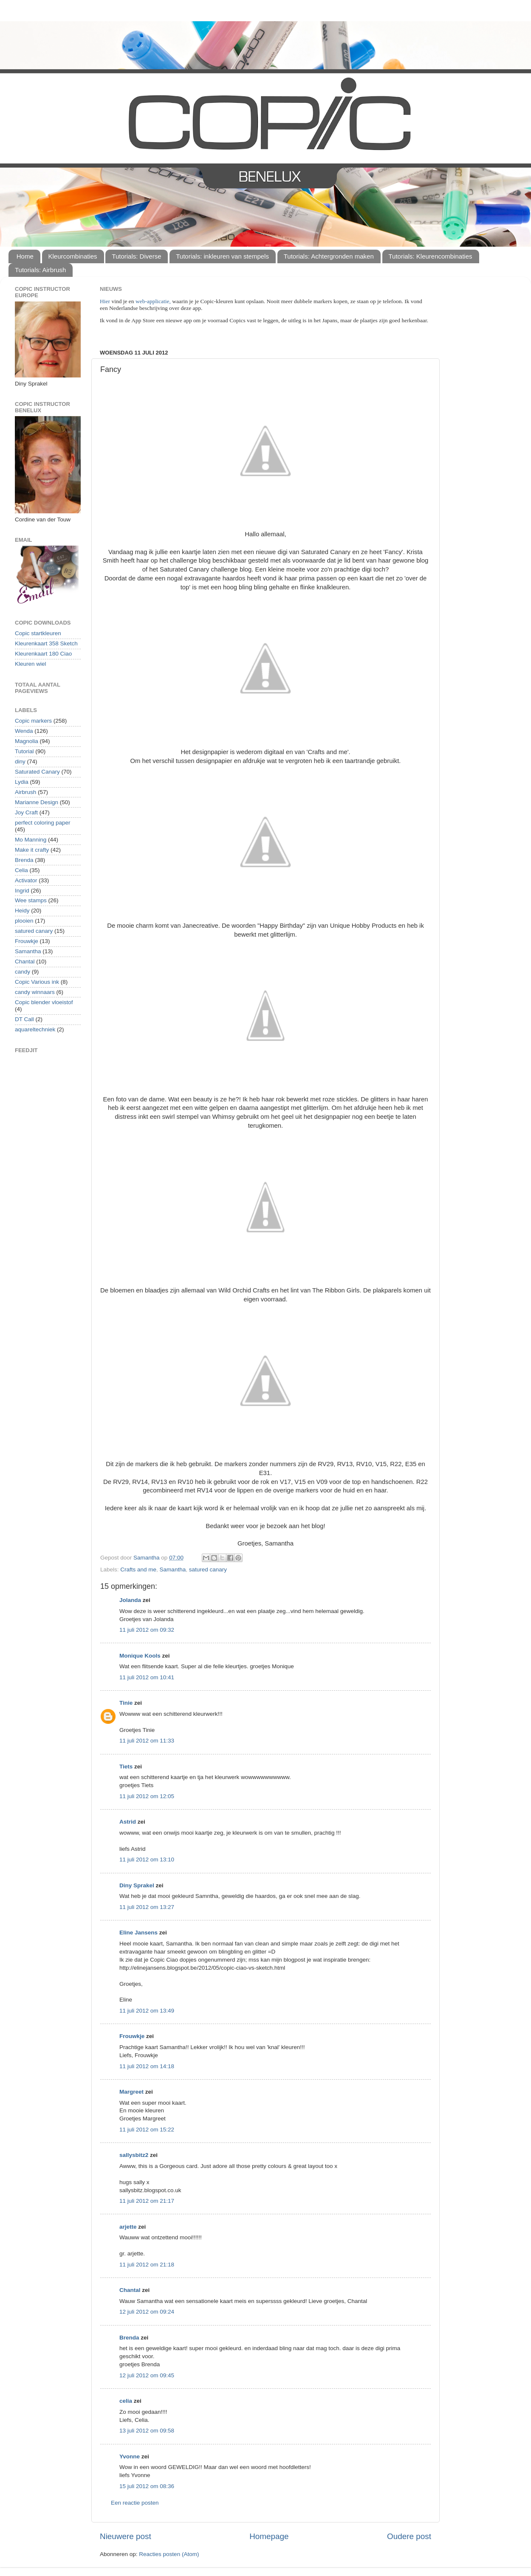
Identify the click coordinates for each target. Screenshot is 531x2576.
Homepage (268, 2536)
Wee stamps (31, 900)
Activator (26, 880)
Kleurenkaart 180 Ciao (43, 653)
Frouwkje (131, 2036)
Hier (105, 301)
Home (25, 256)
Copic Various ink (37, 982)
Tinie (126, 1703)
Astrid (127, 1822)
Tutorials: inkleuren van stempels (222, 256)
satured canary (208, 1569)
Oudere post (409, 2536)
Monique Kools (140, 1656)
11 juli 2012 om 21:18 (146, 2264)
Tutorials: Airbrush (40, 269)
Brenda (129, 2337)
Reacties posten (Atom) (169, 2554)
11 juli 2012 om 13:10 (146, 1859)
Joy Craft (26, 812)
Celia (21, 870)
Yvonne (129, 2456)
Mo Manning (30, 839)
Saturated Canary (37, 772)
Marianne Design (36, 802)
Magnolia (26, 741)
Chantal (130, 2290)
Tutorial (24, 751)
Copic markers (33, 721)
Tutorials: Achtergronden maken (329, 256)
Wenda (24, 731)
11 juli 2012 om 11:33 (146, 1740)
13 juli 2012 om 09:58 (146, 2430)
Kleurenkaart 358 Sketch (46, 643)
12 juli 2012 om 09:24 (146, 2312)
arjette (128, 2227)
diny (20, 761)
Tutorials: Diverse (136, 256)
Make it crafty (32, 850)
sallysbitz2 (133, 2155)
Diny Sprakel (136, 1885)
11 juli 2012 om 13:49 (146, 2010)
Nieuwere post (125, 2536)
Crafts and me (138, 1569)
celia (125, 2401)
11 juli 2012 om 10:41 (146, 1677)
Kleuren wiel (30, 664)
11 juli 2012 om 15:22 (146, 2129)
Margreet (131, 2092)
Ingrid (22, 890)
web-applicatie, (153, 301)
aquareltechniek (35, 1029)
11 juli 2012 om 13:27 (146, 1907)
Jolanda (130, 1600)
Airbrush (25, 792)
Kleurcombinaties (72, 256)
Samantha (173, 1569)
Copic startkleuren (38, 633)
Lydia (21, 782)
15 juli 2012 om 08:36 (146, 2486)
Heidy (22, 910)
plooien (24, 921)
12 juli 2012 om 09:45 (146, 2375)
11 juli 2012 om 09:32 (146, 1630)
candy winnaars (35, 992)
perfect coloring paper (43, 822)
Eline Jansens (138, 1932)
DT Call (24, 1019)
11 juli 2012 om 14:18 (146, 2066)
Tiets (126, 1766)
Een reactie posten (135, 2503)
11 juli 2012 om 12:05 (146, 1796)
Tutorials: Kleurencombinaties (430, 256)
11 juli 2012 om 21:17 (146, 2201)
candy (22, 971)
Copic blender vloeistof (44, 1002)
